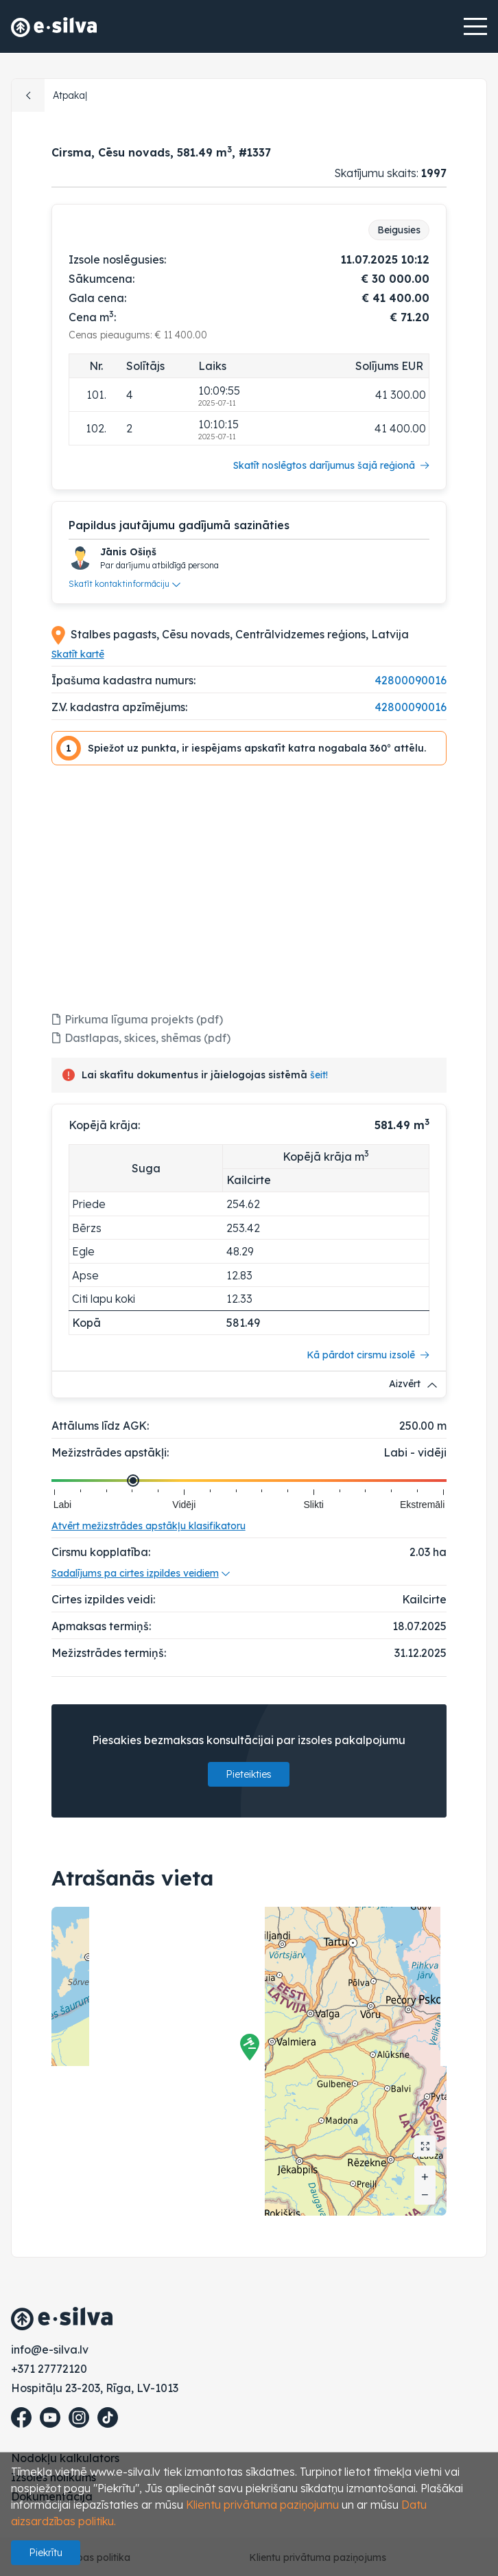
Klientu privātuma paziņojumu (262, 2504)
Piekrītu (45, 2552)
